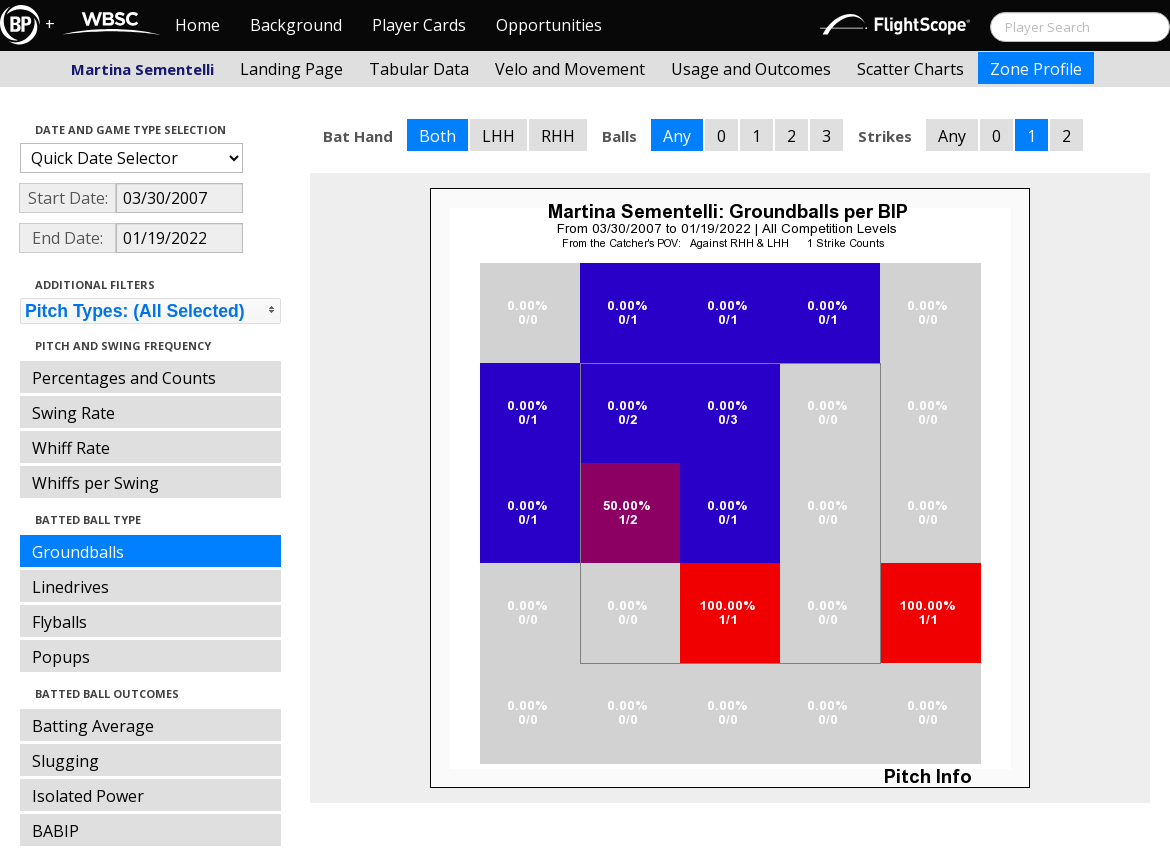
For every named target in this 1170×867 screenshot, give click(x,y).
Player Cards (419, 25)
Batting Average (93, 726)
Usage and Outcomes (751, 69)
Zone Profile (1036, 69)
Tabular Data (419, 69)
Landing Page (291, 69)
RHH (558, 136)
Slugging (65, 761)
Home (197, 25)
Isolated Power (88, 796)
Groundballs (78, 552)
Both (437, 136)
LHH (498, 136)
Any (677, 136)
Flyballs (59, 622)
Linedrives (70, 587)
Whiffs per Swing (95, 483)
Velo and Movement (570, 69)
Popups (61, 657)
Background (296, 25)
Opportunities (549, 25)
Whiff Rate (71, 448)
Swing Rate (73, 413)
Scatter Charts (910, 69)
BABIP (55, 831)
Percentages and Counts (124, 378)
